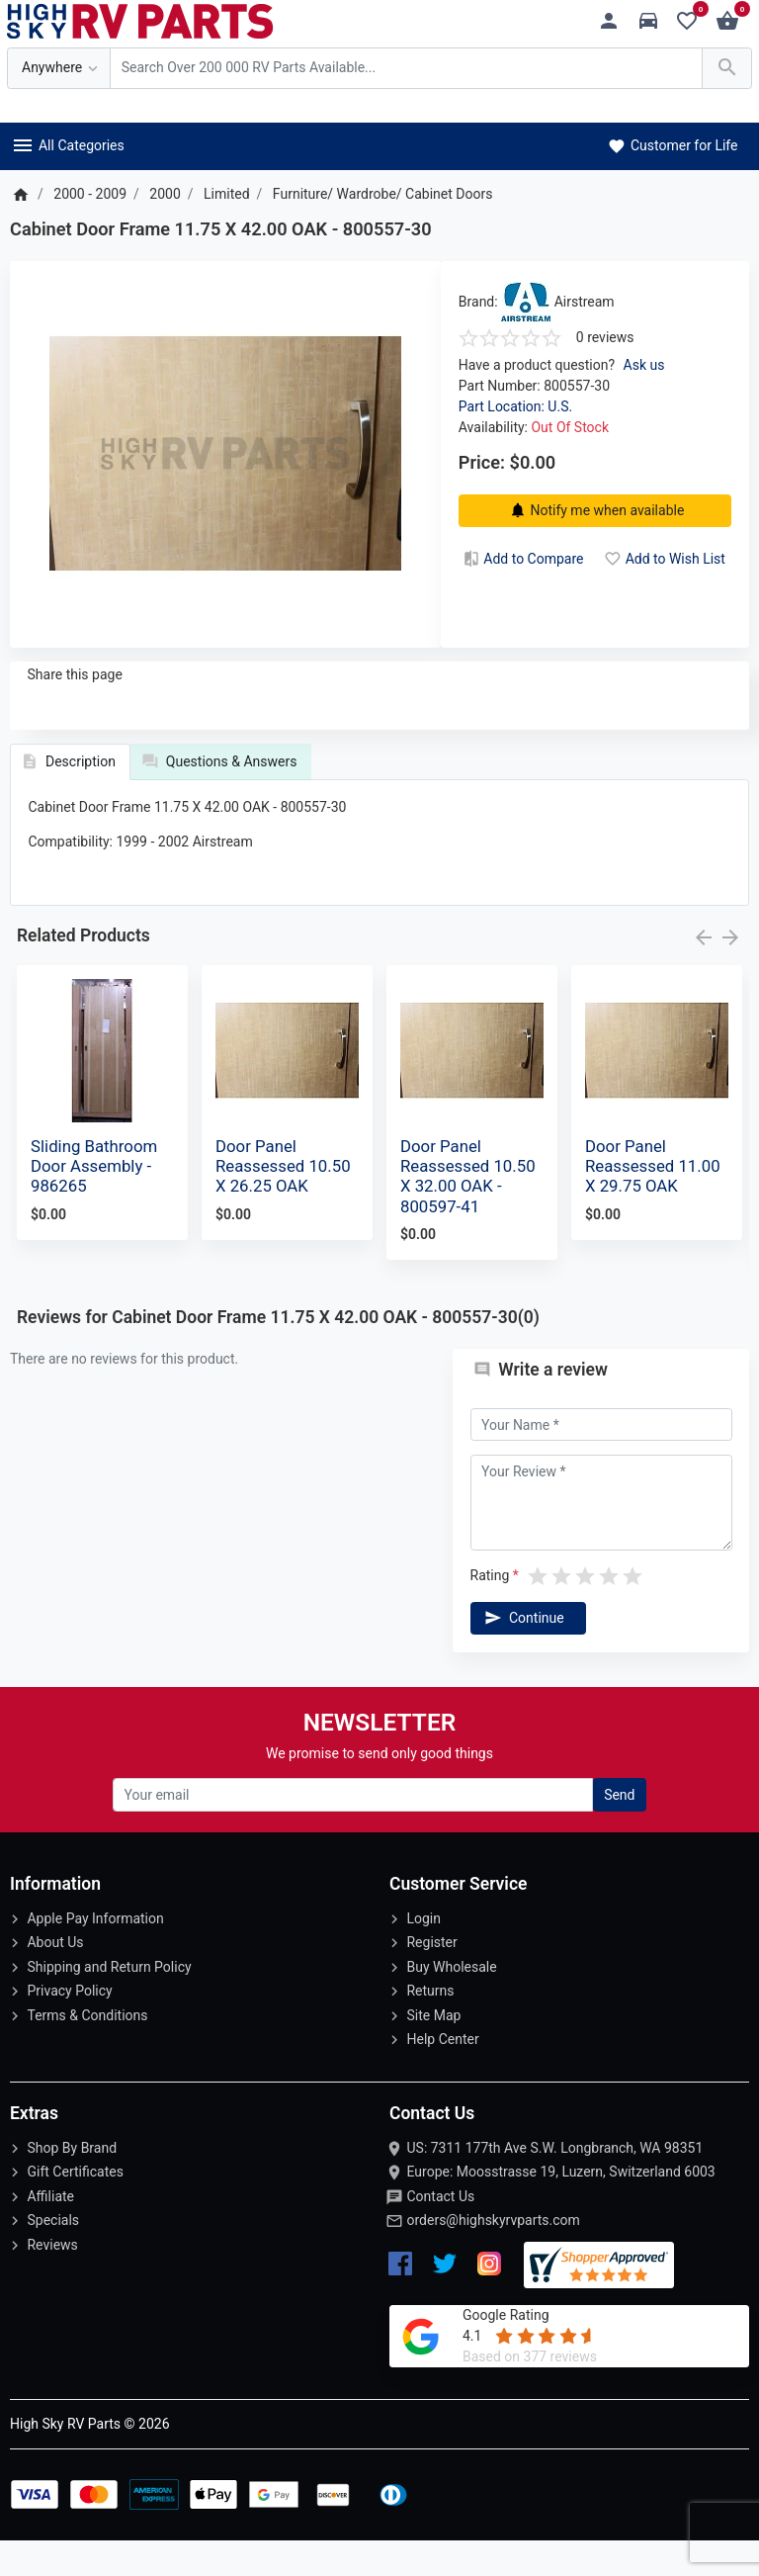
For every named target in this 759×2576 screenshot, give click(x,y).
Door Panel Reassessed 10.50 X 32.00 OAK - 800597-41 (468, 1211)
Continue (522, 1653)
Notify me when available (595, 510)
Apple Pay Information (95, 1954)
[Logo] (140, 20)
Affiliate (50, 2232)
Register (431, 1978)
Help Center (442, 2075)
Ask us (644, 365)
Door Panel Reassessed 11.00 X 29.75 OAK (652, 1201)
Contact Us (440, 2232)
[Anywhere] (59, 68)
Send (619, 1830)
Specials (53, 2256)
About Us (55, 1978)
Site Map (433, 2051)
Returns (430, 2026)
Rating (490, 1611)
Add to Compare (522, 559)
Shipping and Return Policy (109, 2002)
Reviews (52, 2280)
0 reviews (605, 337)
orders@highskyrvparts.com (492, 2256)
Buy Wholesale (451, 2002)
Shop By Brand (72, 2183)
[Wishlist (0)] (692, 21)
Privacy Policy (69, 2026)
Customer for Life (671, 145)
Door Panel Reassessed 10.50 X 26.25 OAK (283, 1201)
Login (423, 1954)
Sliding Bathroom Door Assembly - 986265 (94, 1201)
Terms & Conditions (87, 2051)
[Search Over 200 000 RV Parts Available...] (406, 68)
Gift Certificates (75, 2207)
